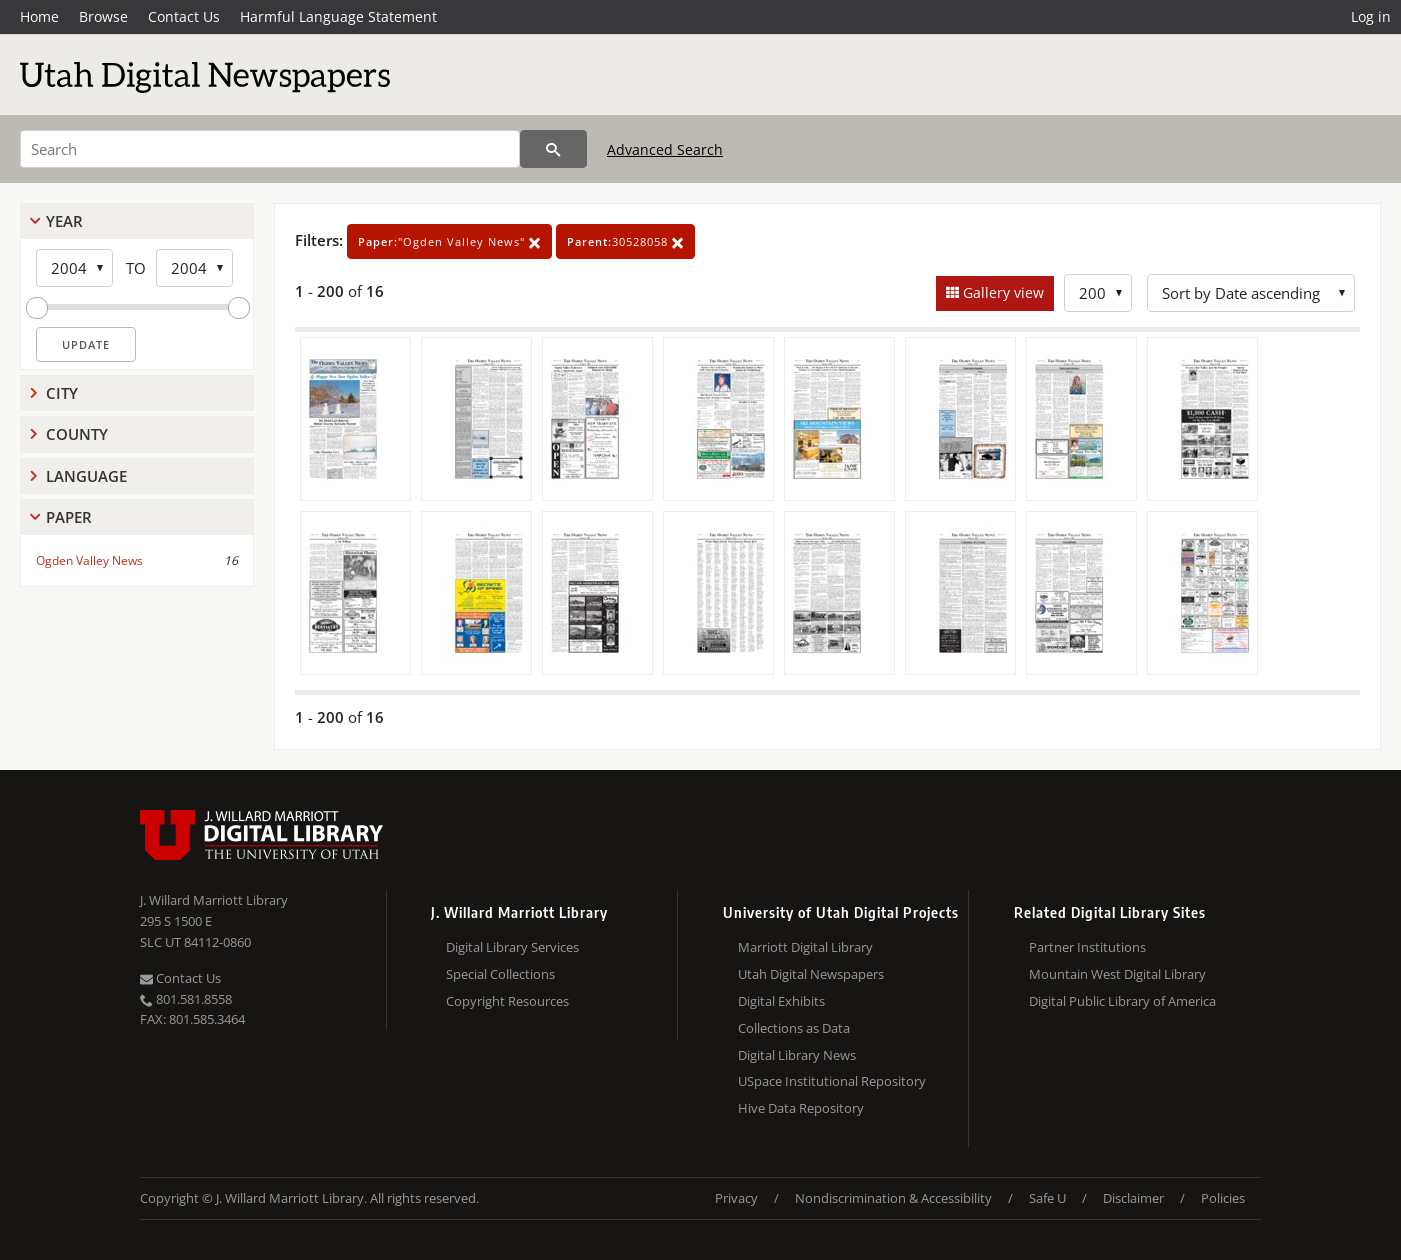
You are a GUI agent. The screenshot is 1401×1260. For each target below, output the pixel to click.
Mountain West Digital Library (1117, 974)
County (77, 434)
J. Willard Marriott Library (214, 900)
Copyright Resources (507, 1001)
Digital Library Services (512, 947)
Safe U (1047, 1198)
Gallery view (1001, 292)
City (62, 393)
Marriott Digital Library (805, 947)
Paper (69, 517)
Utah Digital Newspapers (811, 974)
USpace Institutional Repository (832, 1081)
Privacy (736, 1198)
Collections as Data (794, 1028)
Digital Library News (797, 1055)
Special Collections (500, 974)
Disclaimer (1133, 1198)
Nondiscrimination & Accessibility (893, 1198)
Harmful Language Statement (338, 16)
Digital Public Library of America (1122, 1001)
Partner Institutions (1087, 947)
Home (39, 16)
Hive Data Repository (801, 1108)
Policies (1223, 1198)
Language (86, 476)
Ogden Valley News (89, 560)
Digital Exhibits (781, 1001)
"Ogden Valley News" (449, 241)
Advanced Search (665, 149)
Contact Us (184, 16)
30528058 (625, 241)
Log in (1371, 16)
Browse (103, 16)
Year (64, 221)
